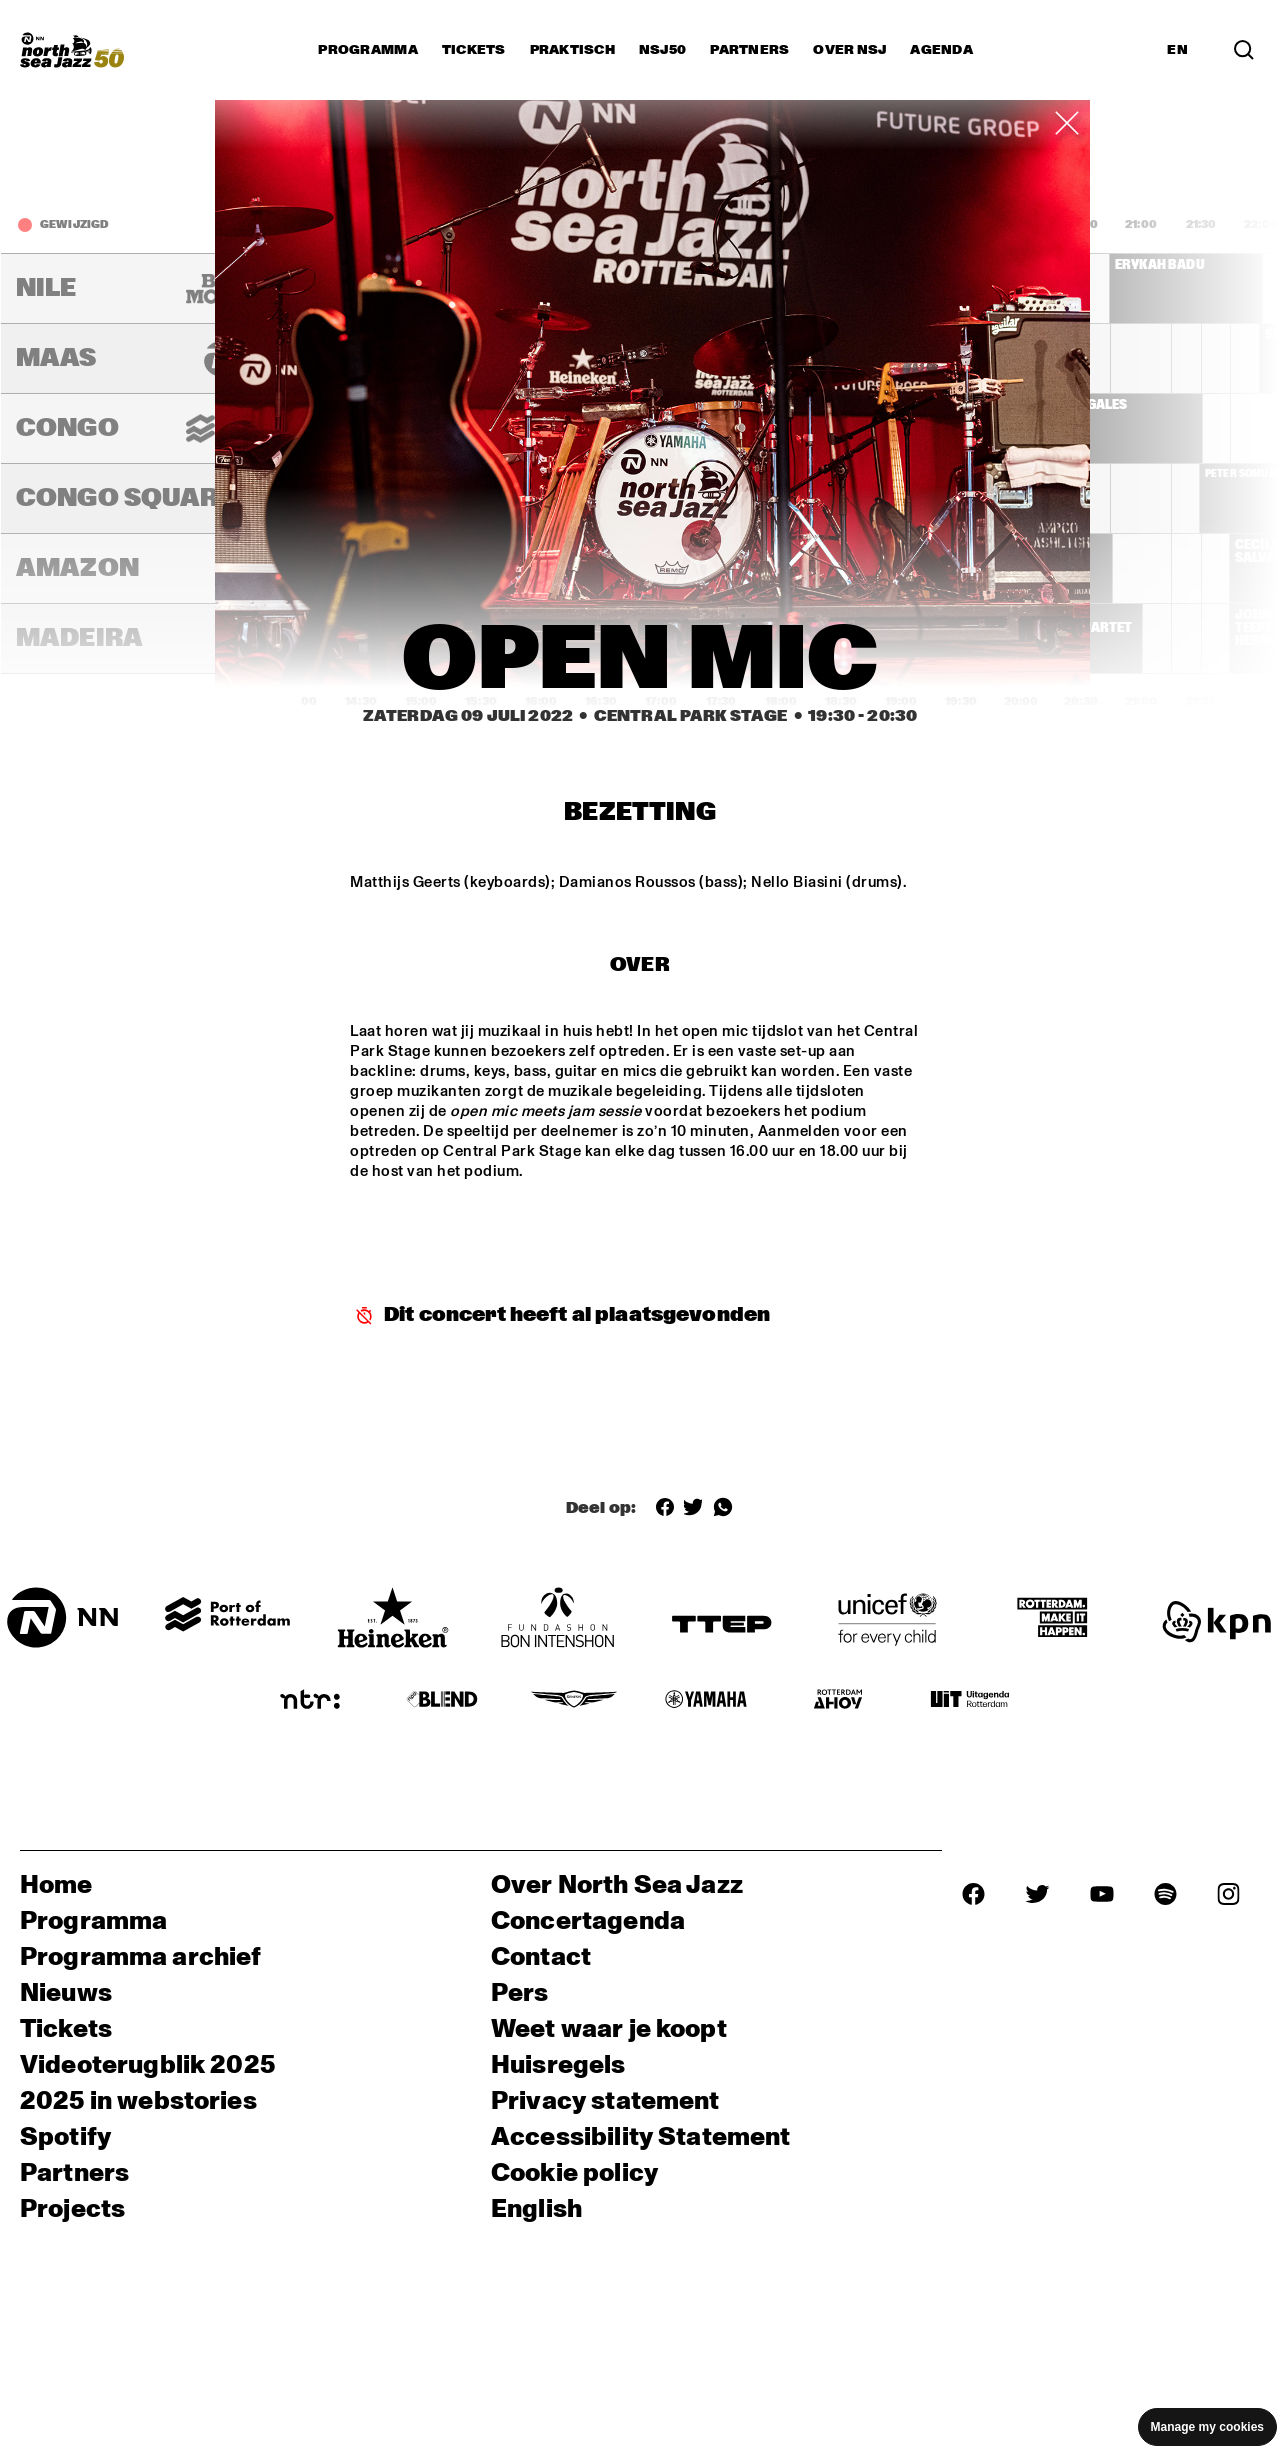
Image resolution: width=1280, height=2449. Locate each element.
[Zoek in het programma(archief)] (1244, 50)
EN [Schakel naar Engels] (1177, 50)
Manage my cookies (1207, 2427)
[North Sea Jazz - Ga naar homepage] (72, 50)
